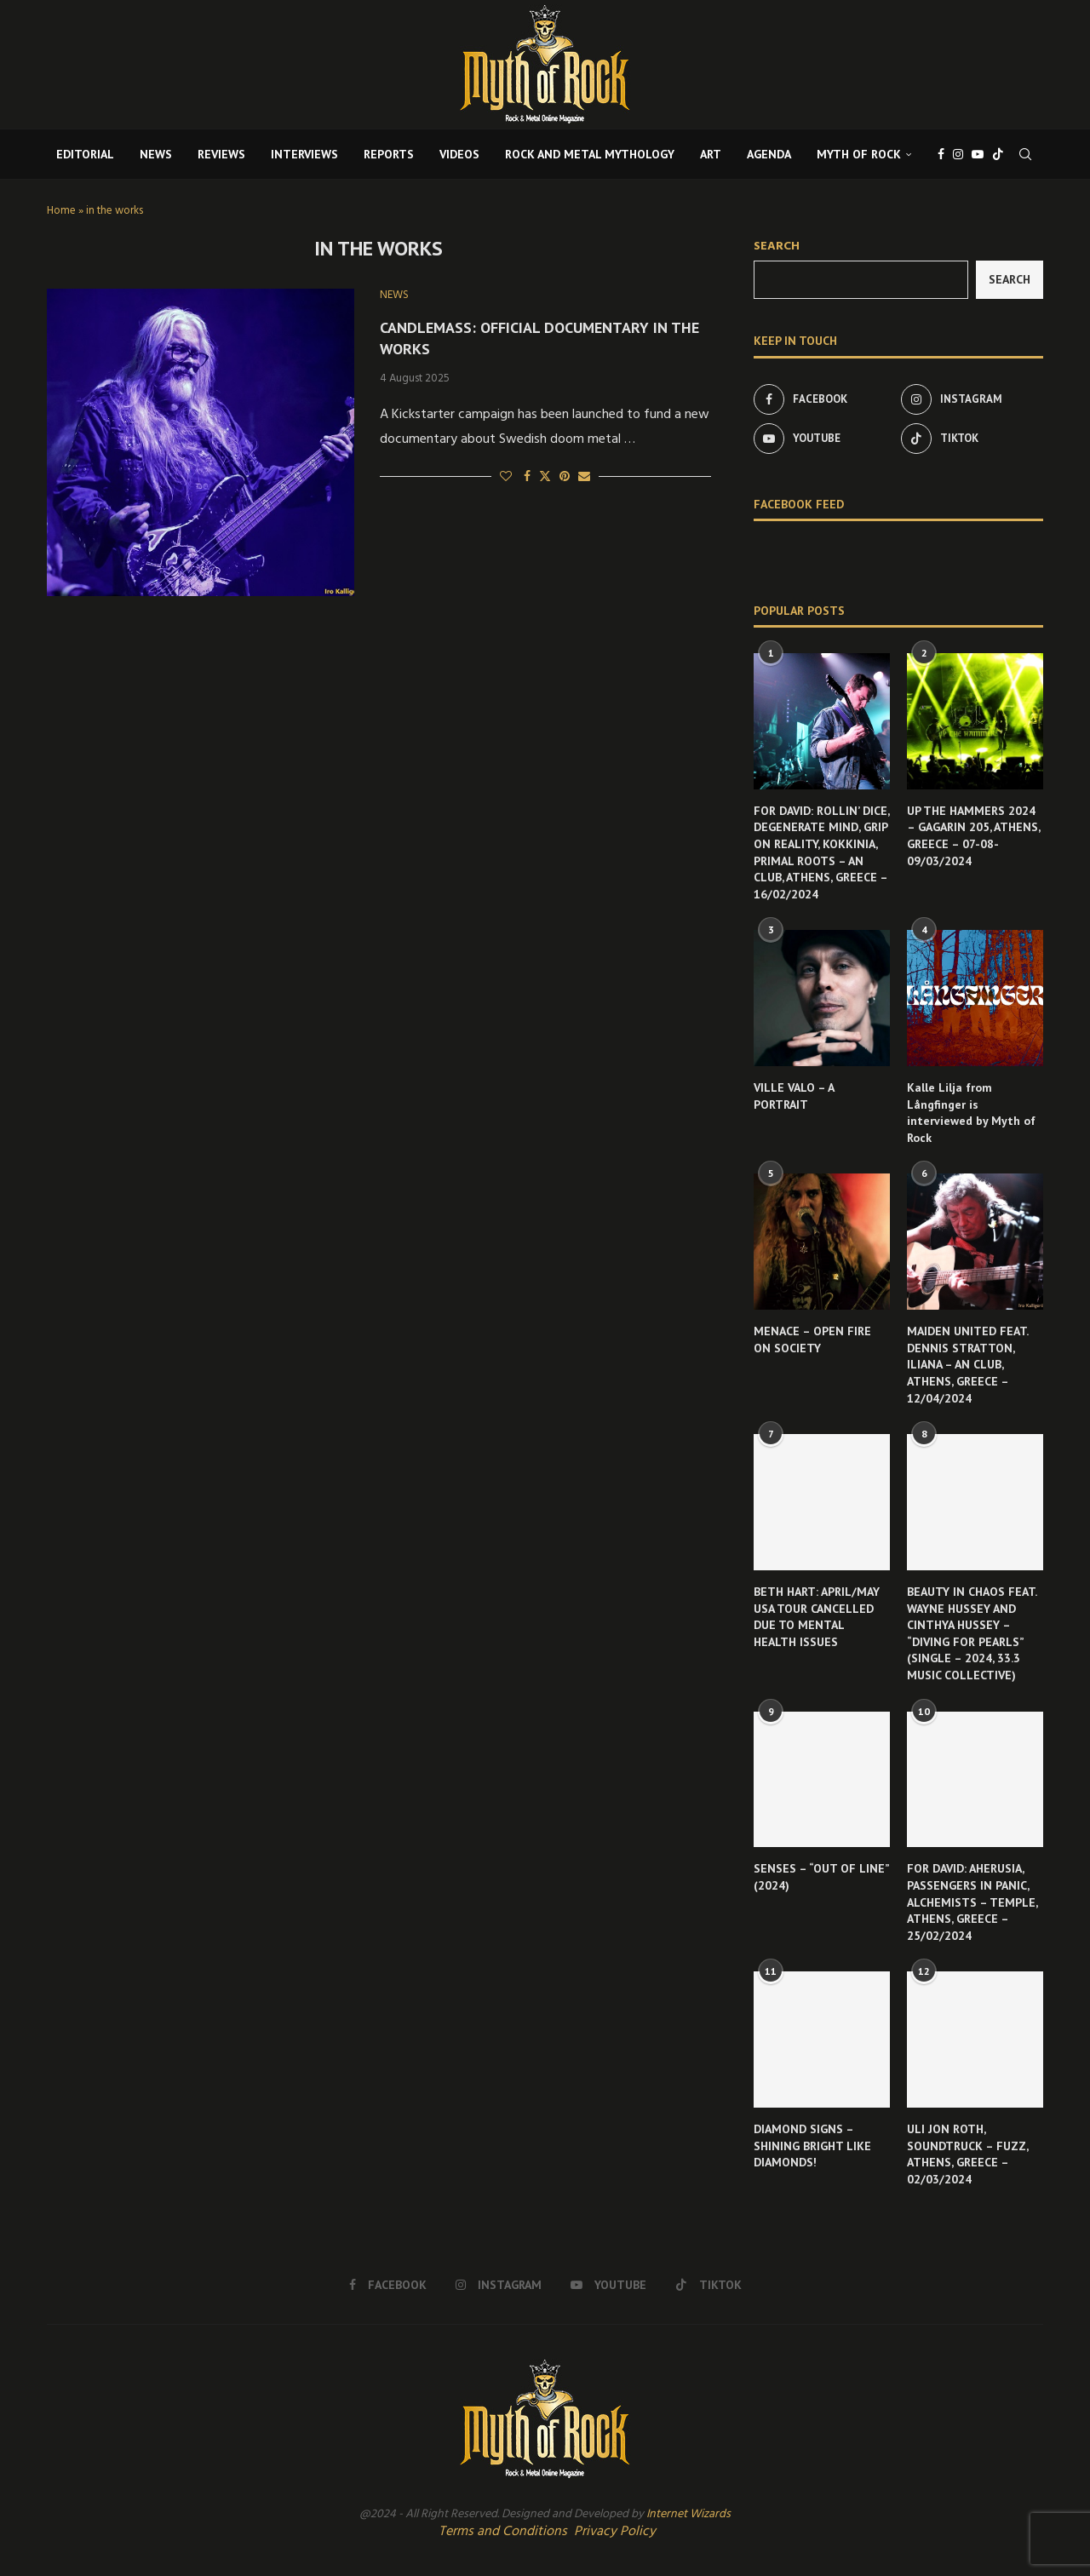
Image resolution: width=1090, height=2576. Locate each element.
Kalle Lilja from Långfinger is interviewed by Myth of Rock (971, 1112)
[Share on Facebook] (527, 477)
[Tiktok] (998, 154)
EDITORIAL (85, 154)
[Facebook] (941, 154)
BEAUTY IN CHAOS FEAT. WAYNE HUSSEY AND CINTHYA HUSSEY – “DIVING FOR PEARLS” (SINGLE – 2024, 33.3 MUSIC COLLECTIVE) (971, 1633)
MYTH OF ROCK (859, 154)
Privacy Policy (615, 2532)
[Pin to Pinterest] (564, 477)
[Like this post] (506, 477)
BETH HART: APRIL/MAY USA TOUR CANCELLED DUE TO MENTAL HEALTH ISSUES (817, 1616)
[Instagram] (958, 154)
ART (710, 154)
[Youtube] (978, 154)
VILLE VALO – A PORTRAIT (794, 1096)
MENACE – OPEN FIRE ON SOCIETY (812, 1339)
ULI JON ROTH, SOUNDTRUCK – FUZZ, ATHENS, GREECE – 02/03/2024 (967, 2154)
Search (777, 246)
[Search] (1025, 154)
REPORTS (389, 154)
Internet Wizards (688, 2514)
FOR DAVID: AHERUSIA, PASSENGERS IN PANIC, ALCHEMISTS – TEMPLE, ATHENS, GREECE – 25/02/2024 (972, 1901)
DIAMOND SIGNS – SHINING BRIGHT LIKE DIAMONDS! (812, 2145)
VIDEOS (459, 154)
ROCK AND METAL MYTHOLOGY (589, 154)
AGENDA (769, 154)
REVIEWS (221, 154)
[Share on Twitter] (545, 477)
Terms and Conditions (503, 2532)
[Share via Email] (584, 477)
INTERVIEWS (304, 154)
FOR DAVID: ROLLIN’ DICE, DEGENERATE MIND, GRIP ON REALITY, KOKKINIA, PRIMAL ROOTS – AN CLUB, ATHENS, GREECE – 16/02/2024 (821, 852)
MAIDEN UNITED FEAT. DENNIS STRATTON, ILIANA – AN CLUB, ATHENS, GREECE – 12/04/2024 (967, 1364)
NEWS (156, 154)
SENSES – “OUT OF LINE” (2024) (821, 1877)
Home (61, 211)
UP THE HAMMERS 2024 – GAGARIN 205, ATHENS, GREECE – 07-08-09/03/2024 (973, 836)
